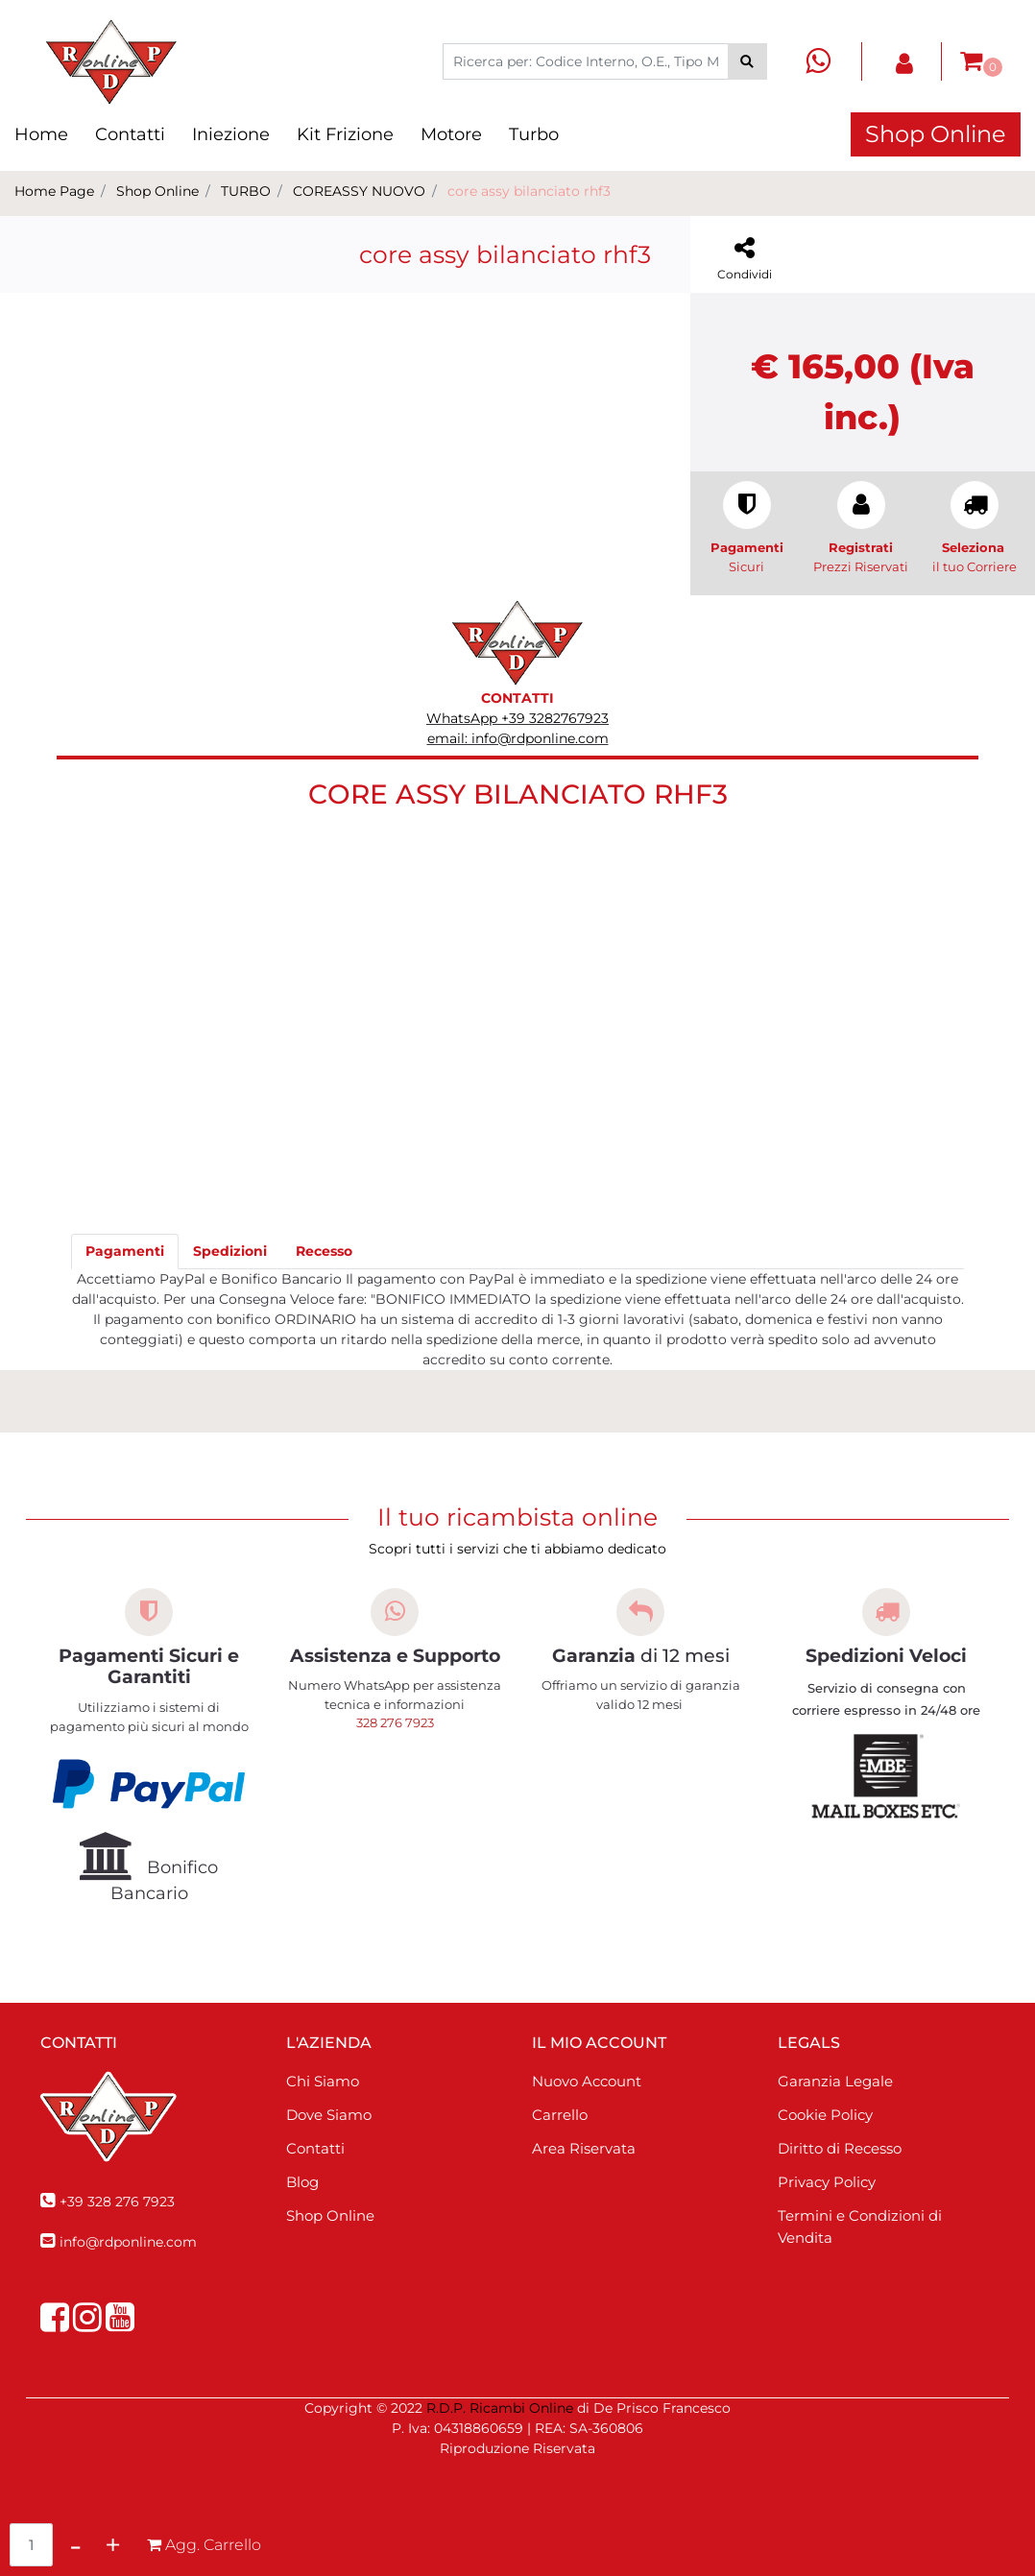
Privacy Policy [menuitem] (827, 2182)
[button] (747, 61)
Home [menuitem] (41, 134)
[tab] (125, 1251)
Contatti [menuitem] (130, 134)
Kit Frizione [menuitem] (345, 134)
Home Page (54, 191)
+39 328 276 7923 (117, 2201)
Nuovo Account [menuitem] (586, 2081)
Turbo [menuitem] (534, 134)
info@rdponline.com (128, 2242)
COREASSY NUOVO (359, 191)
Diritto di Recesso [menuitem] (840, 2148)
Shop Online (935, 134)
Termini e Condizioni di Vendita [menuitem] (860, 2226)
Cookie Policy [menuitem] (825, 2115)
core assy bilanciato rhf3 (529, 191)
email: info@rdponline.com (518, 738)
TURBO (246, 191)
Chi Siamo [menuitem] (322, 2081)
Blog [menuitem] (302, 2182)
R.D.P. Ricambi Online (499, 2408)
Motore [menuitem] (451, 134)
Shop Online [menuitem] (330, 2215)
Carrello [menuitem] (560, 2115)
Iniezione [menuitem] (231, 134)
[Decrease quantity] (75, 2544)
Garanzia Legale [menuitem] (835, 2081)
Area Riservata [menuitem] (584, 2148)
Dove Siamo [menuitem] (329, 2115)
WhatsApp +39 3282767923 (517, 718)
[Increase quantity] (113, 2544)
